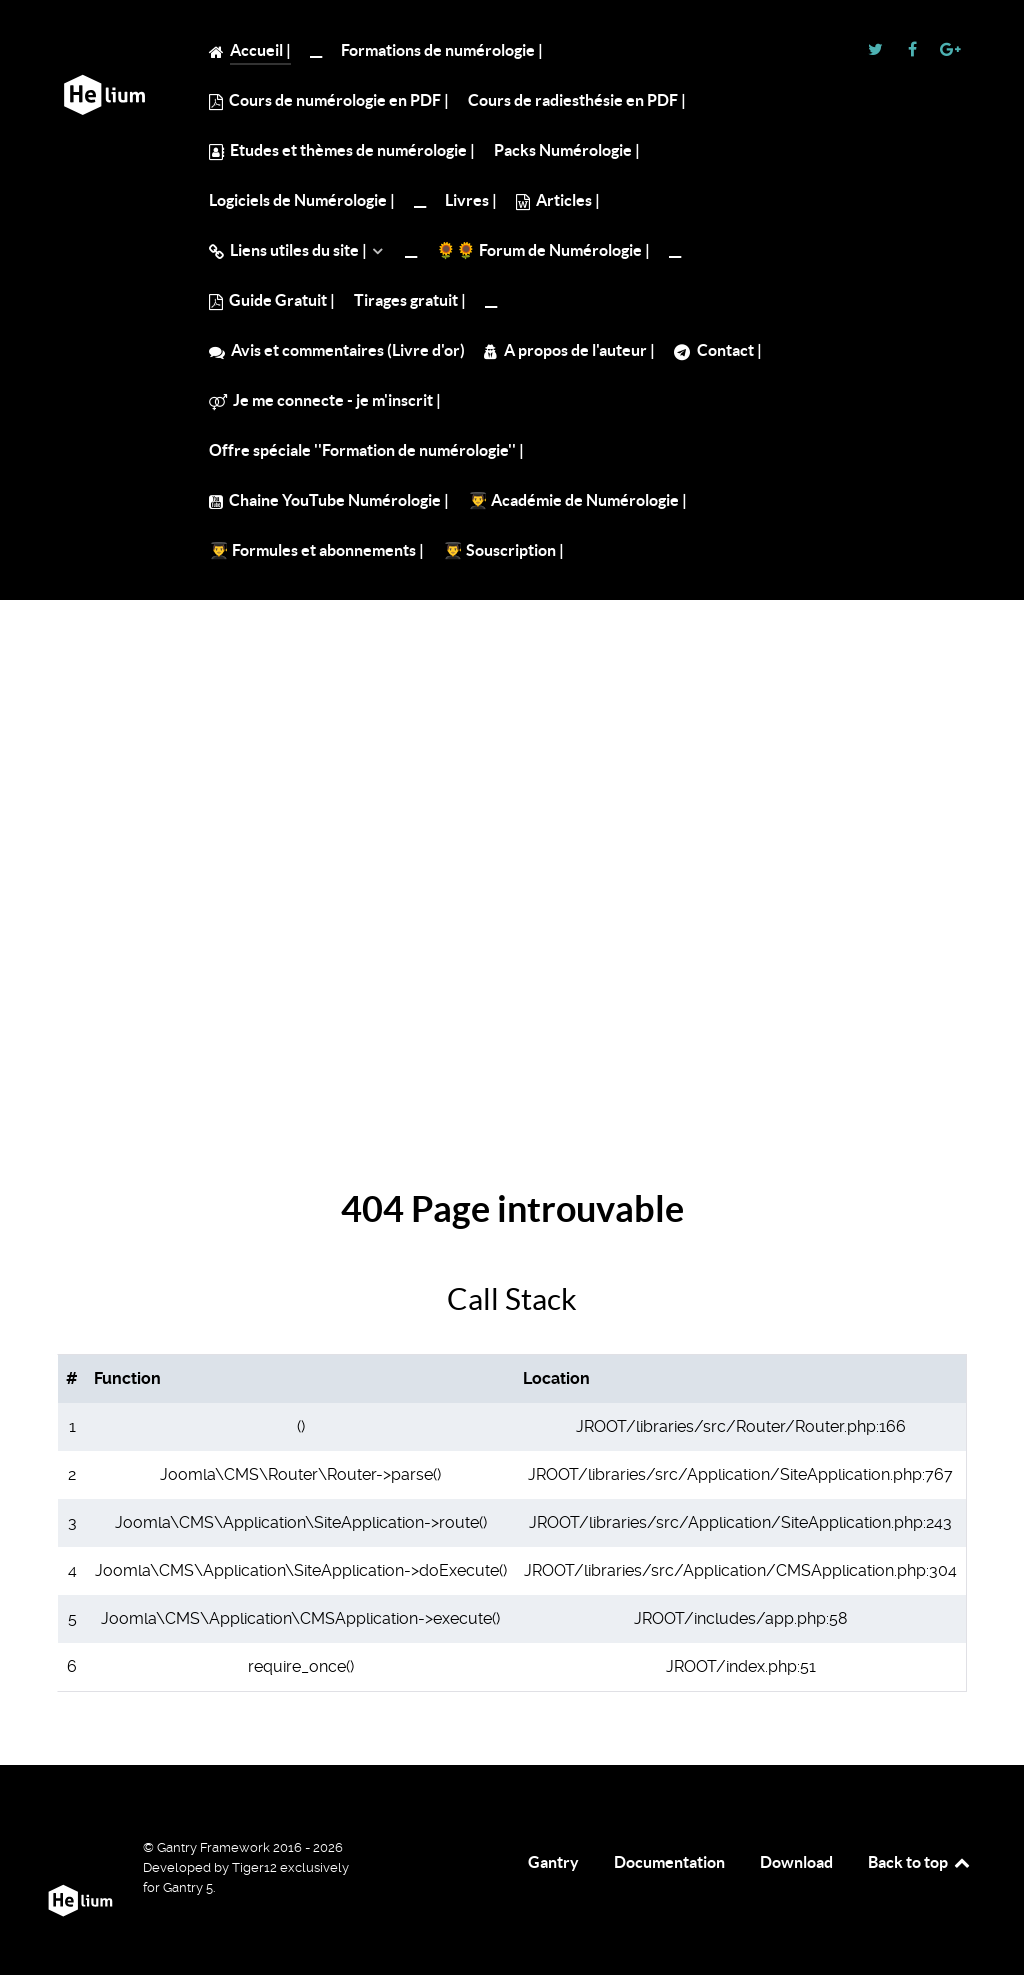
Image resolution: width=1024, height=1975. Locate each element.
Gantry (553, 1862)
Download (796, 1862)
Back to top (920, 1862)
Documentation (669, 1862)
